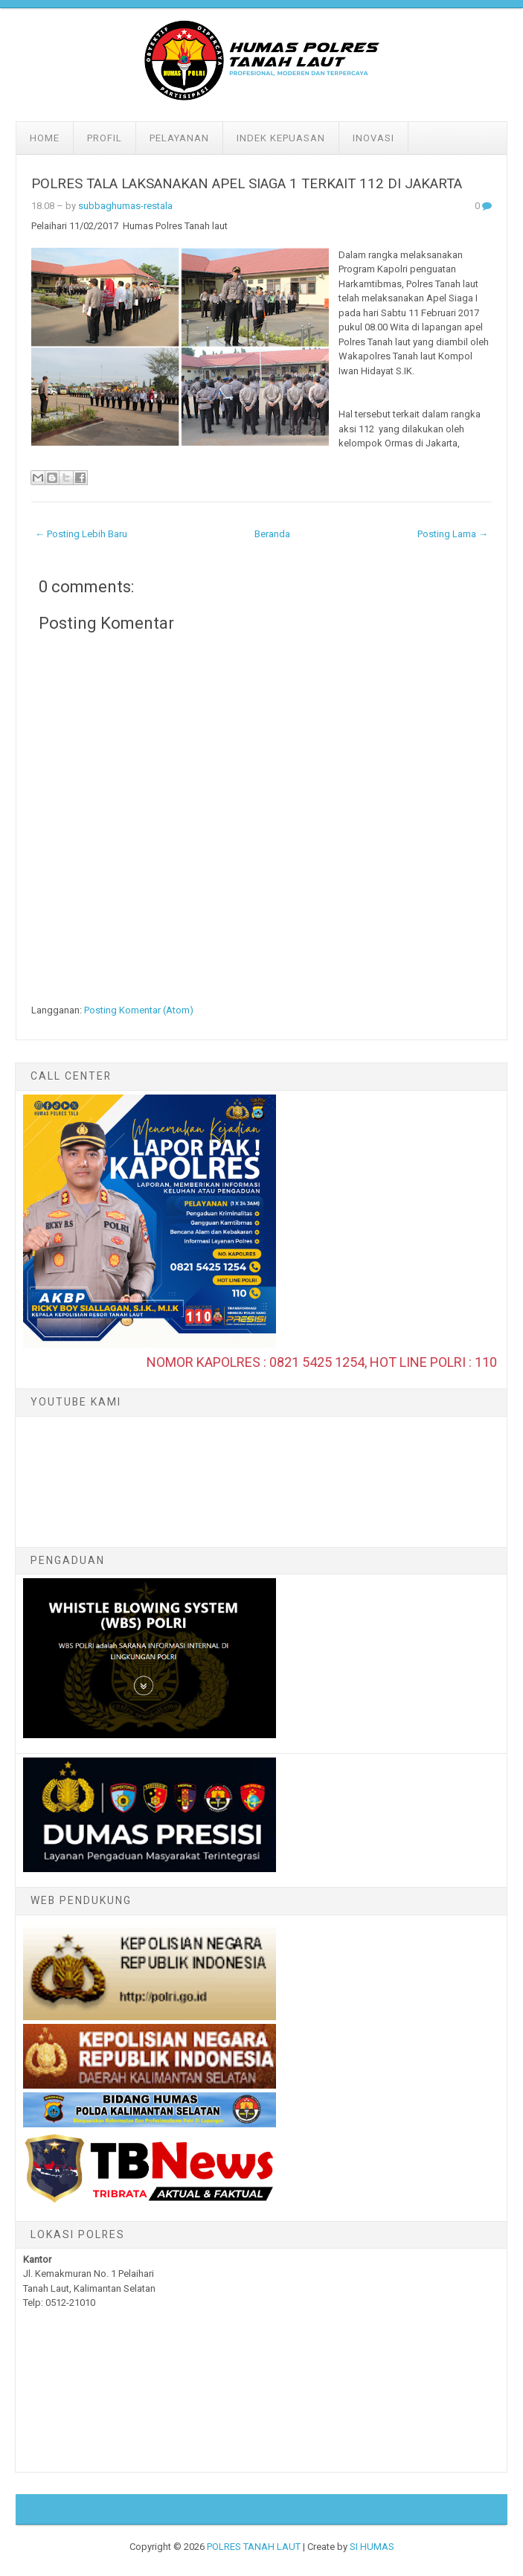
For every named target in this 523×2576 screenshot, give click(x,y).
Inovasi (373, 138)
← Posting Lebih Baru (81, 533)
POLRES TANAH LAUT (254, 2546)
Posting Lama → (452, 533)
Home (45, 138)
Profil (104, 138)
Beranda (272, 533)
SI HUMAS (372, 2546)
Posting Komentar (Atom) (138, 1010)
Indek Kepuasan (281, 138)
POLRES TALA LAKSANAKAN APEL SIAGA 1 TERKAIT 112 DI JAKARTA (246, 184)
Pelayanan (179, 138)
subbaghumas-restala (125, 205)
